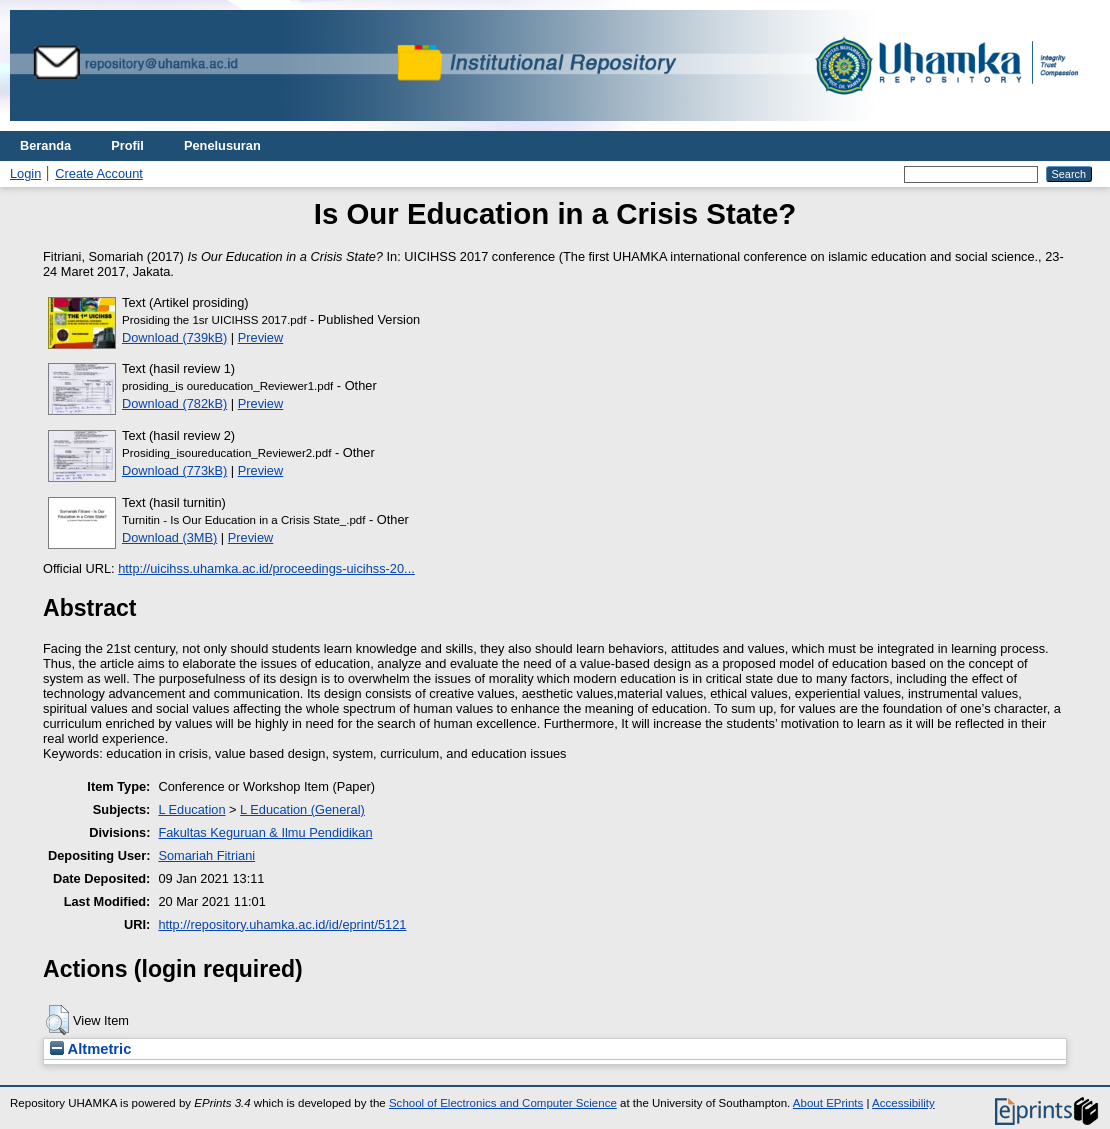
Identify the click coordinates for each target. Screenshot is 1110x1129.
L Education (191, 809)
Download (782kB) (174, 403)
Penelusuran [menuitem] (222, 145)
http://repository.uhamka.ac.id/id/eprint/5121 (282, 924)
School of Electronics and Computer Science (503, 1103)
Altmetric (90, 1049)
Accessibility (903, 1103)
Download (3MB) (169, 537)
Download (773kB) (174, 470)
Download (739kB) (174, 337)
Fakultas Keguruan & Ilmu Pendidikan (265, 832)
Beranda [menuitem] (45, 145)
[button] (57, 1020)
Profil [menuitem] (127, 145)
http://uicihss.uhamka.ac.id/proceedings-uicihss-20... (266, 568)
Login (25, 173)
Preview (261, 337)
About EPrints (828, 1103)
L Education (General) (302, 809)
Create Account (99, 173)
